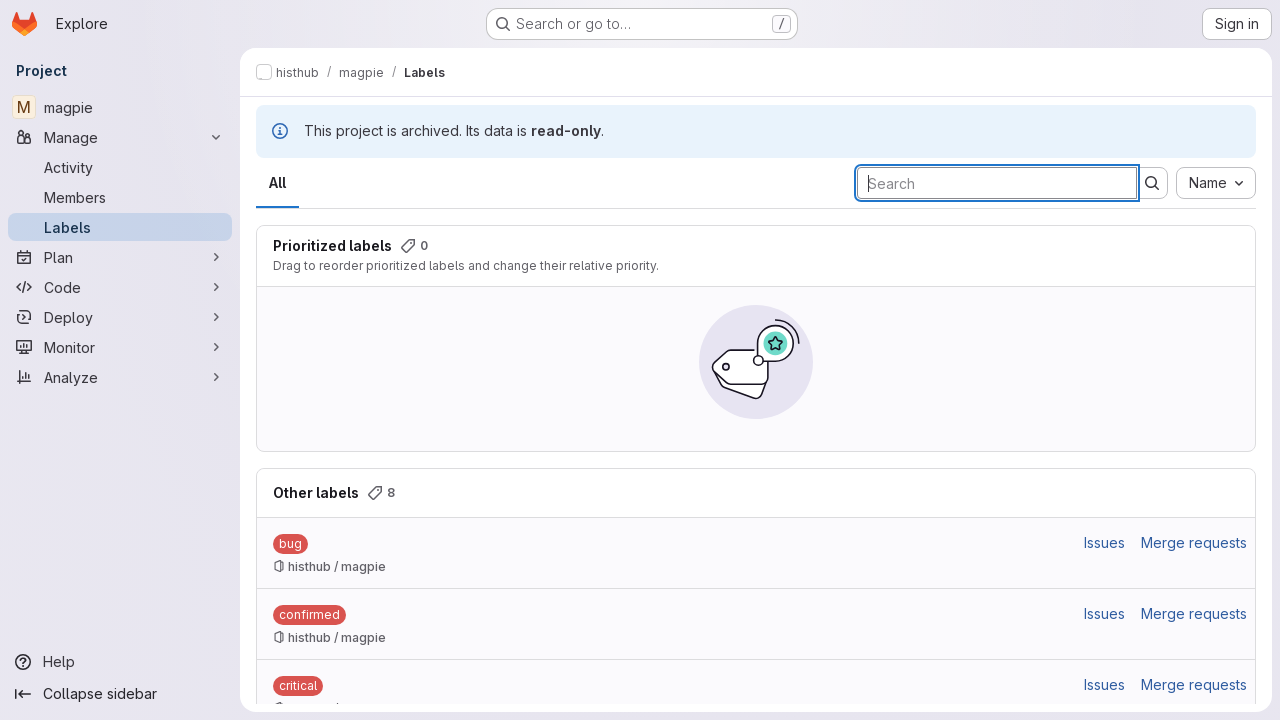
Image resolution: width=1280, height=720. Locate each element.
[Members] (120, 197)
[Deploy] (120, 317)
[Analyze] (120, 377)
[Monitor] (120, 347)
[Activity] (120, 167)
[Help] (120, 662)
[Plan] (120, 257)
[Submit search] (1152, 183)
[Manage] (120, 137)
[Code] (120, 287)
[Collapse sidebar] (120, 694)
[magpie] (120, 107)
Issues (1104, 542)
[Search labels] (997, 183)
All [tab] (277, 182)
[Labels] (120, 227)
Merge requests (1194, 542)
